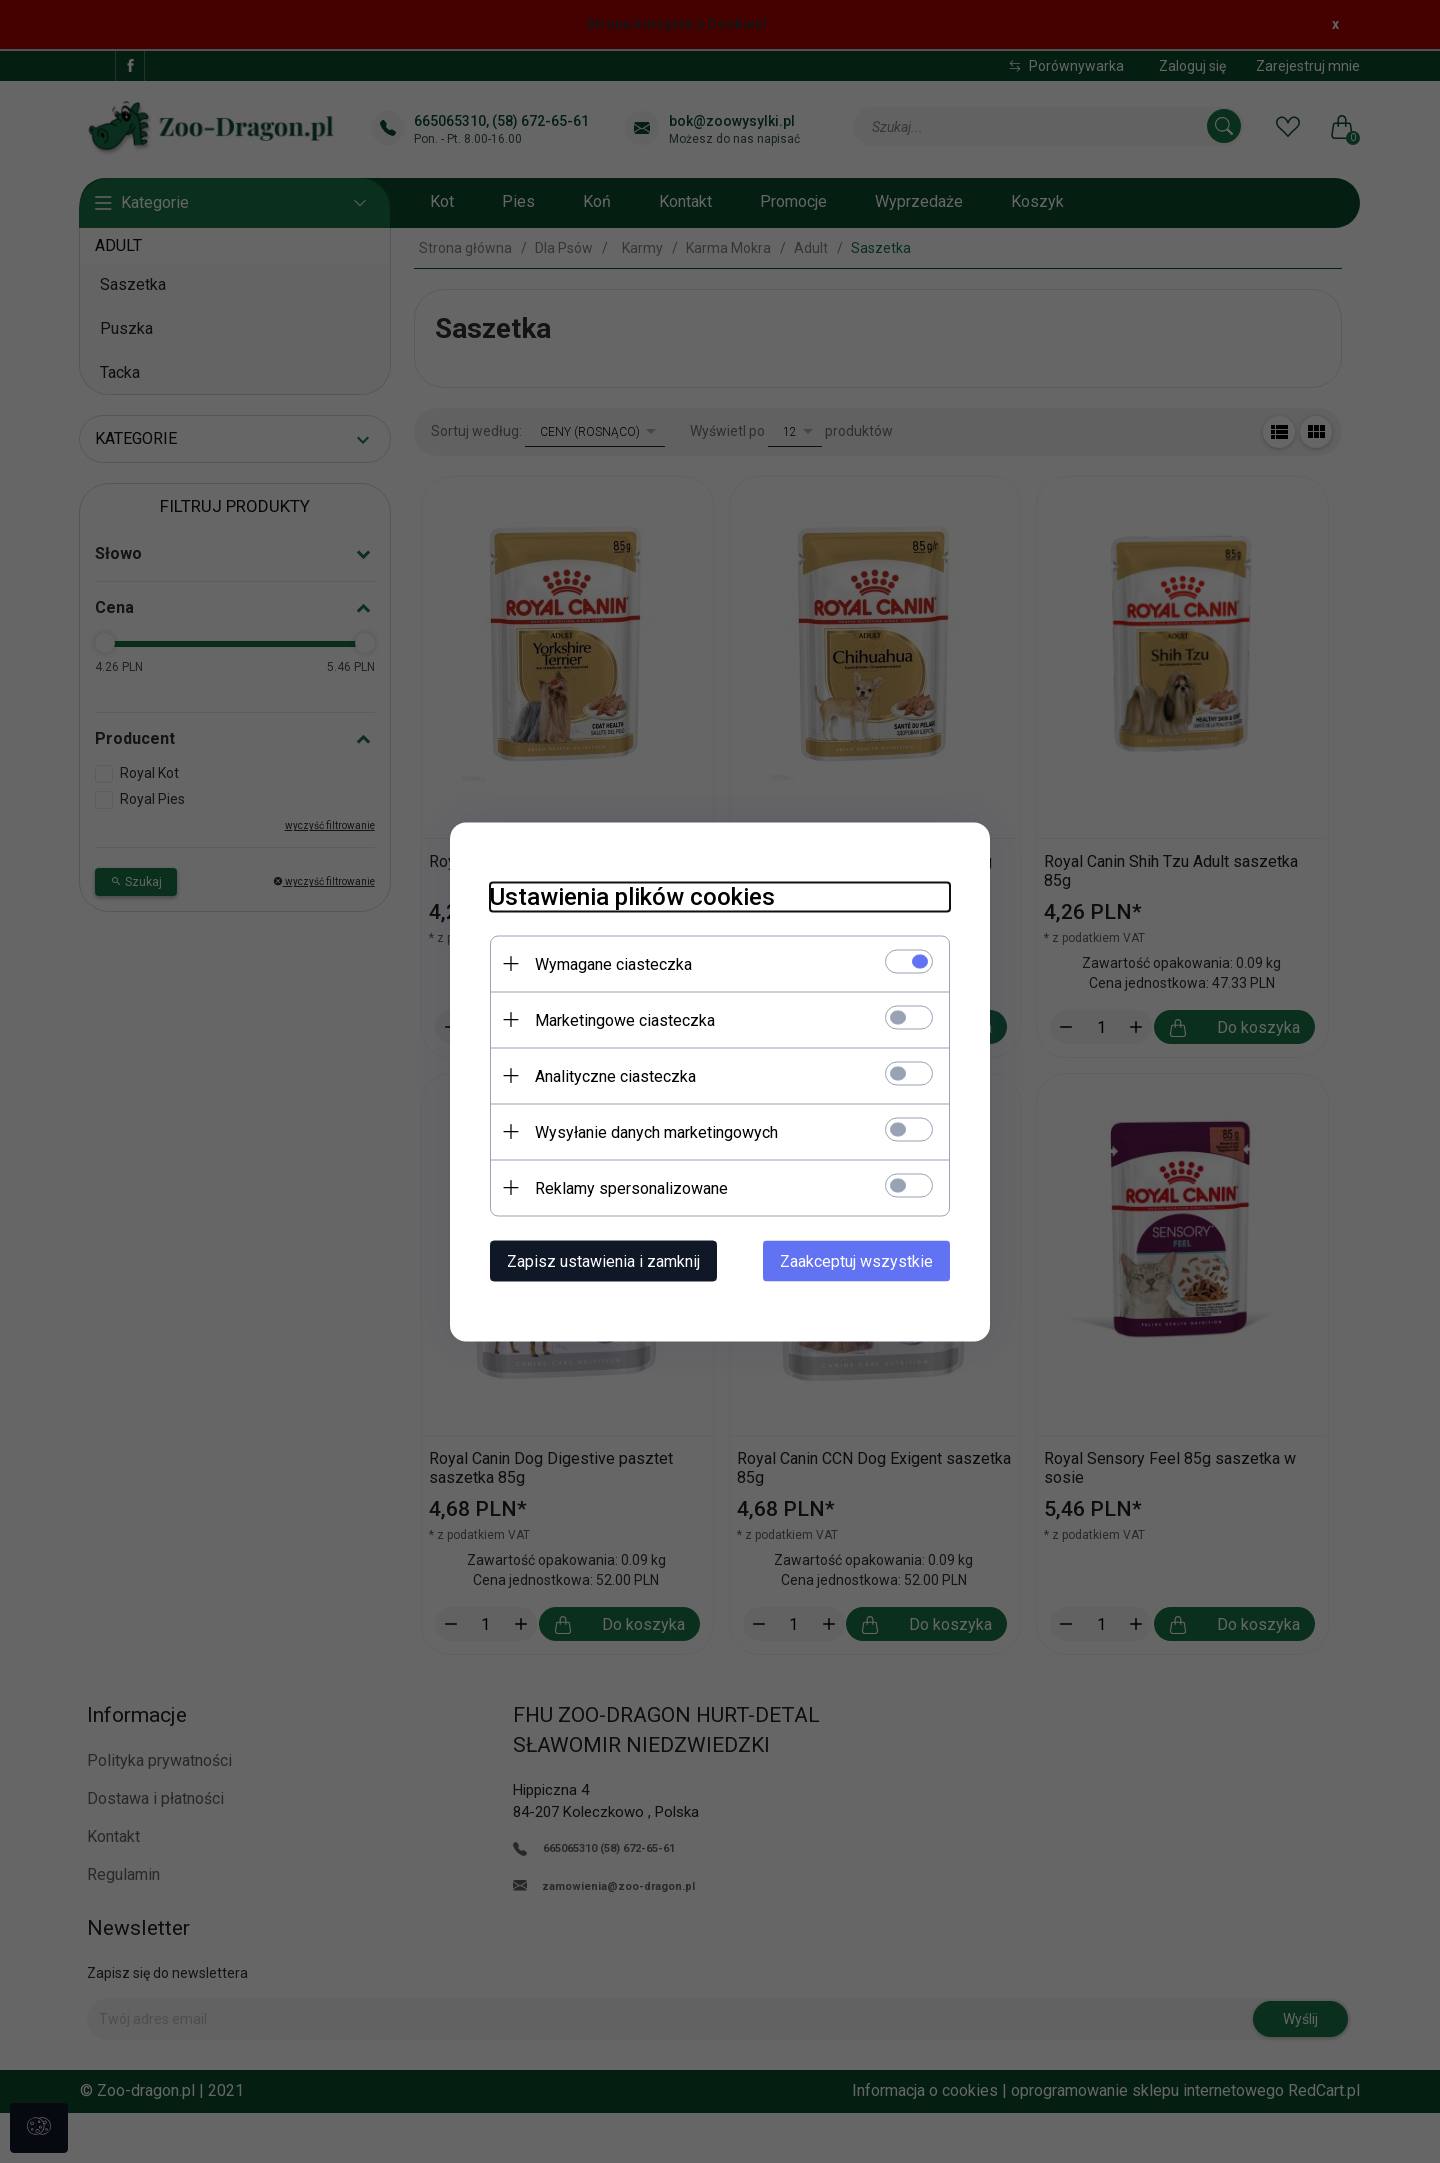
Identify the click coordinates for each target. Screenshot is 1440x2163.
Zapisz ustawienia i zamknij (603, 1260)
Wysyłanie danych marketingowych (656, 1131)
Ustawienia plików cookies (632, 896)
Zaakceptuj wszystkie (856, 1260)
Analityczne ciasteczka (615, 1075)
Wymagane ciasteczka (613, 963)
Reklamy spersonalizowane (631, 1187)
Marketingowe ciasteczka (625, 1019)
